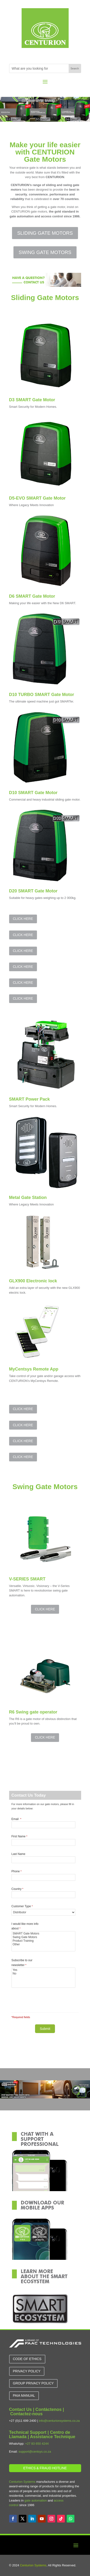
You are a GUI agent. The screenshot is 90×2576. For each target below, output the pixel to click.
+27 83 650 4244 (37, 2443)
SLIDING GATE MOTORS (45, 233)
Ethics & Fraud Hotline (45, 2468)
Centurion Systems (22, 2481)
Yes (43, 1970)
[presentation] (39, 1998)
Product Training (43, 1941)
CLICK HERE (23, 919)
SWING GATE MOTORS (45, 252)
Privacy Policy (27, 2371)
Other (43, 1944)
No (43, 1973)
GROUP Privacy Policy (33, 2383)
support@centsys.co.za (34, 2451)
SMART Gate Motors (43, 1933)
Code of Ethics (27, 2359)
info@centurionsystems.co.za (59, 2420)
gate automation (35, 2500)
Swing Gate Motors (43, 1937)
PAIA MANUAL (24, 2395)
